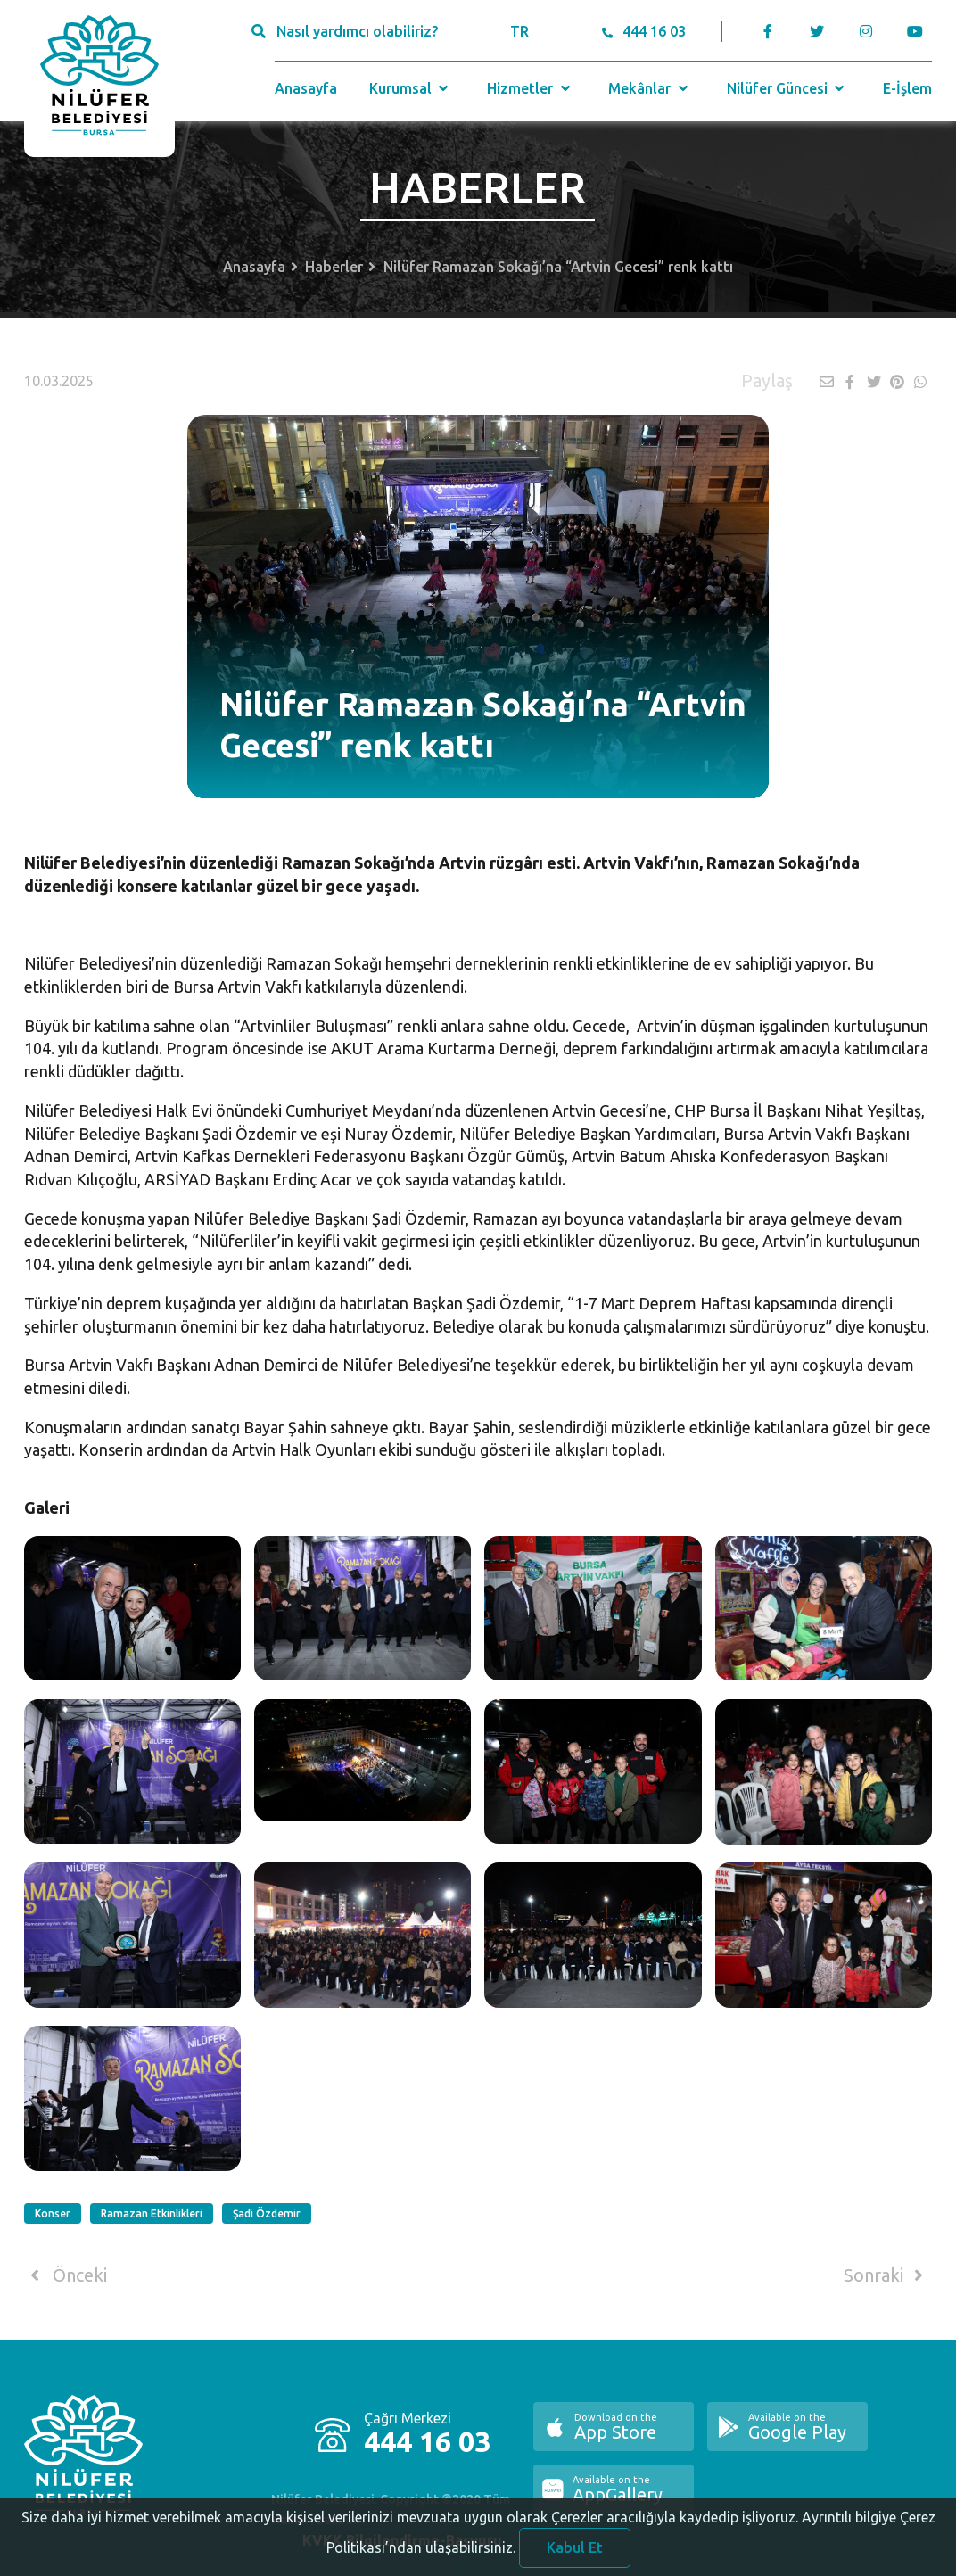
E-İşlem (907, 88)
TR (519, 31)
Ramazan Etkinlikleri (151, 2213)
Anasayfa (306, 88)
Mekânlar (649, 88)
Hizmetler (530, 88)
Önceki (65, 2275)
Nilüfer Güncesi (787, 88)
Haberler (334, 267)
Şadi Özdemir (267, 2213)
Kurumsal (410, 88)
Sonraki (886, 2275)
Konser (52, 2213)
